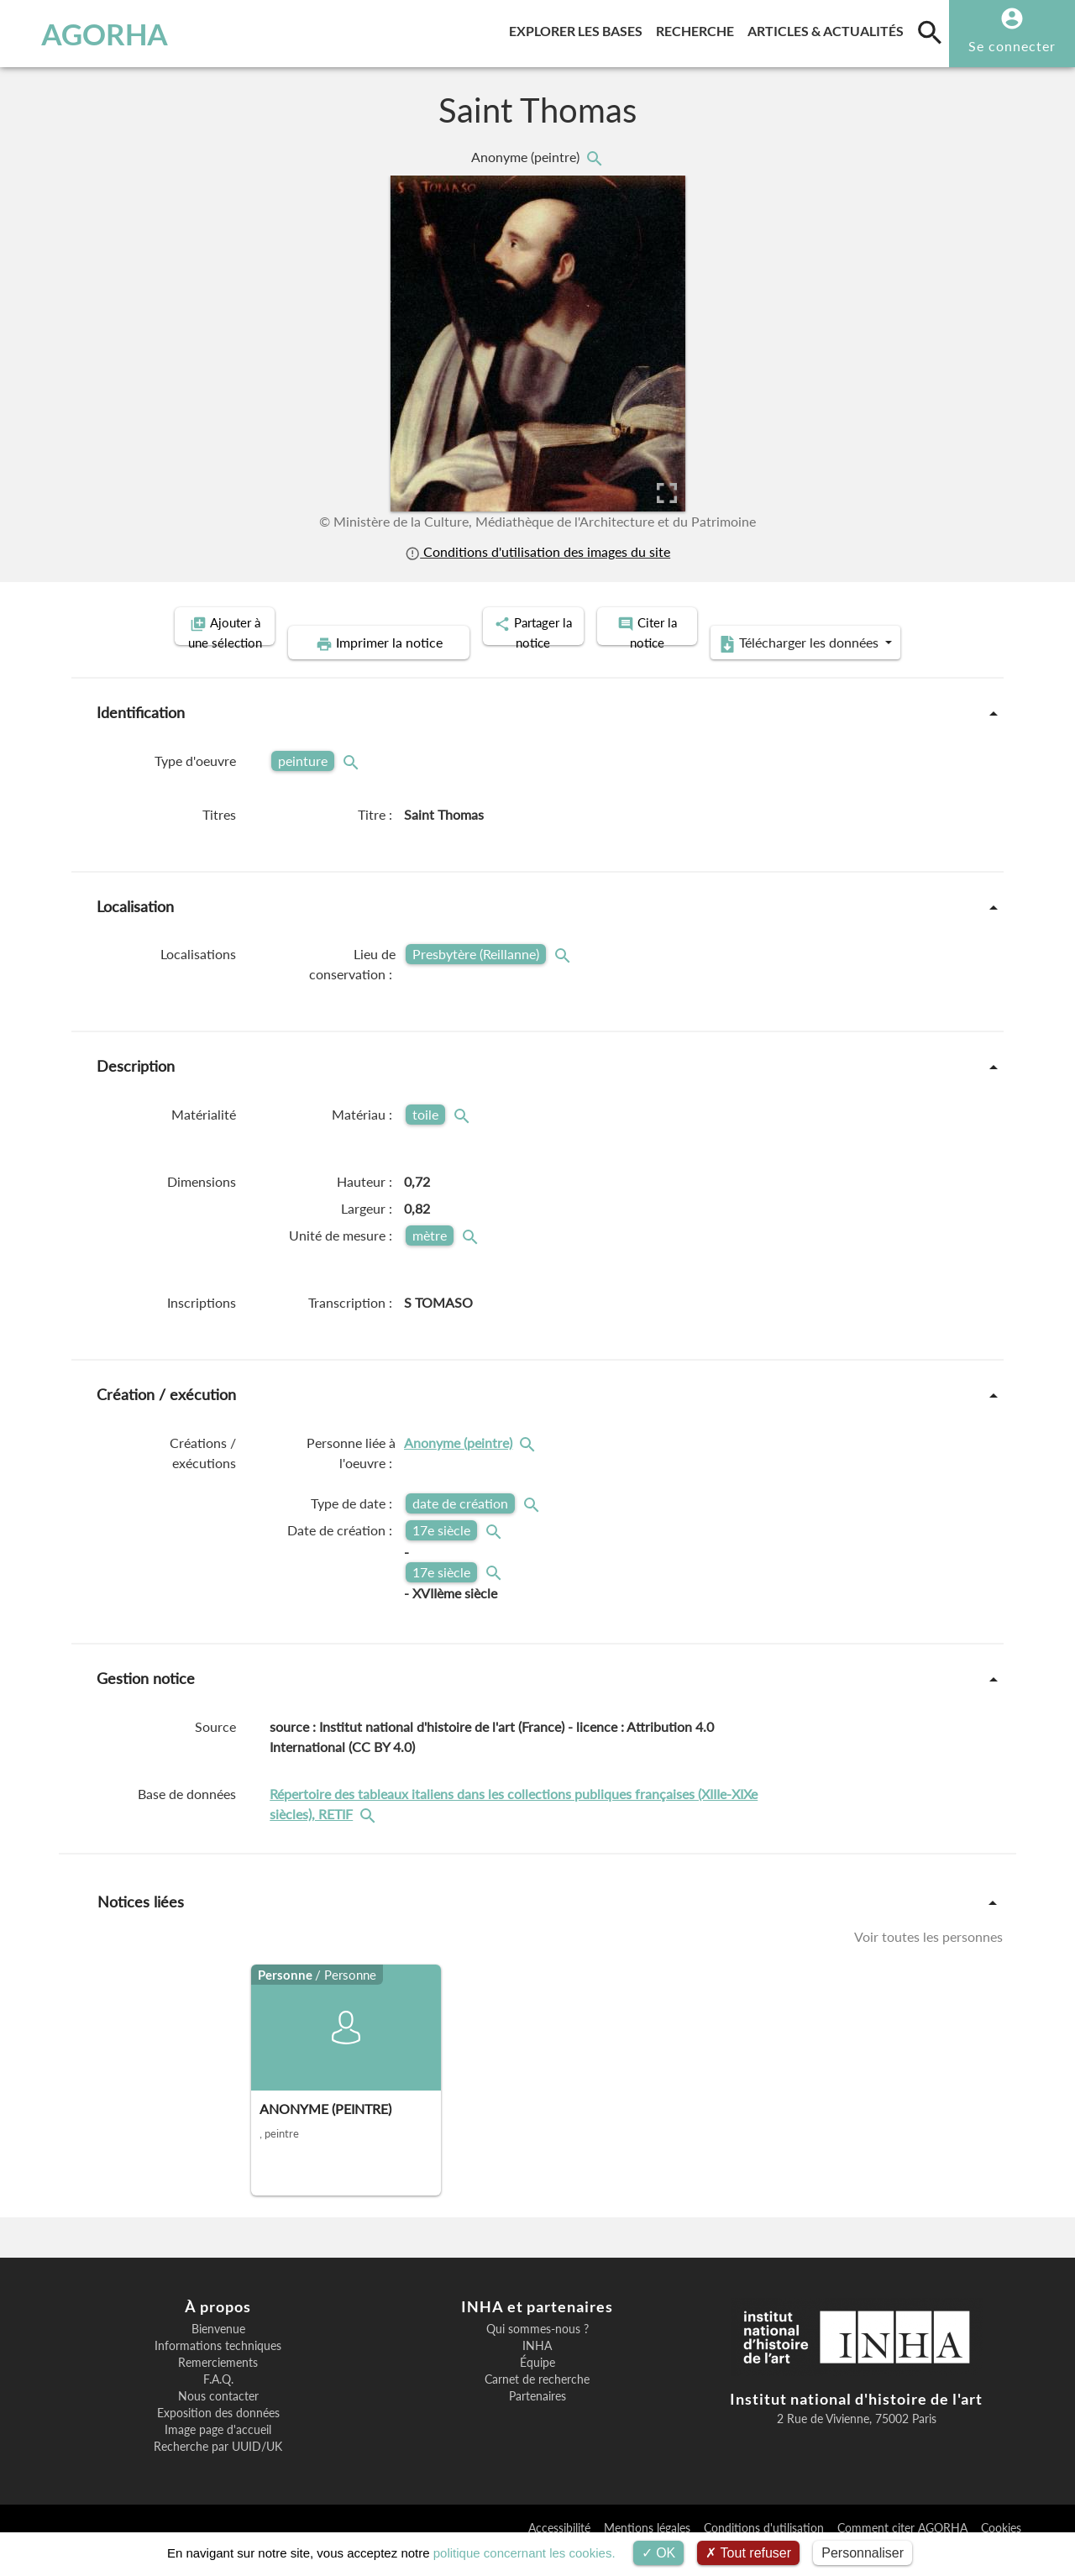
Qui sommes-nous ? (537, 2354)
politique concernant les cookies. (524, 2553)
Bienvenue (218, 2354)
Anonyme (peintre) (527, 157)
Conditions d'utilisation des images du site (537, 551)
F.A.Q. (218, 2404)
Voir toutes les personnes (928, 1961)
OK (659, 2553)
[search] (929, 32)
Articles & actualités (828, 28)
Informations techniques (218, 2371)
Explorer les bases (579, 28)
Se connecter (1012, 46)
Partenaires (537, 2421)
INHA (537, 2371)
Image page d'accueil (218, 2455)
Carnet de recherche (537, 2404)
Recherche (698, 28)
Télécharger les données (727, 668)
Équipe (537, 2388)
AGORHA (95, 33)
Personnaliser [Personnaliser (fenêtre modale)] (862, 2553)
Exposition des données (218, 2438)
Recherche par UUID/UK (218, 2472)
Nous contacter (218, 2421)
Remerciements (218, 2388)
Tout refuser (748, 2553)
